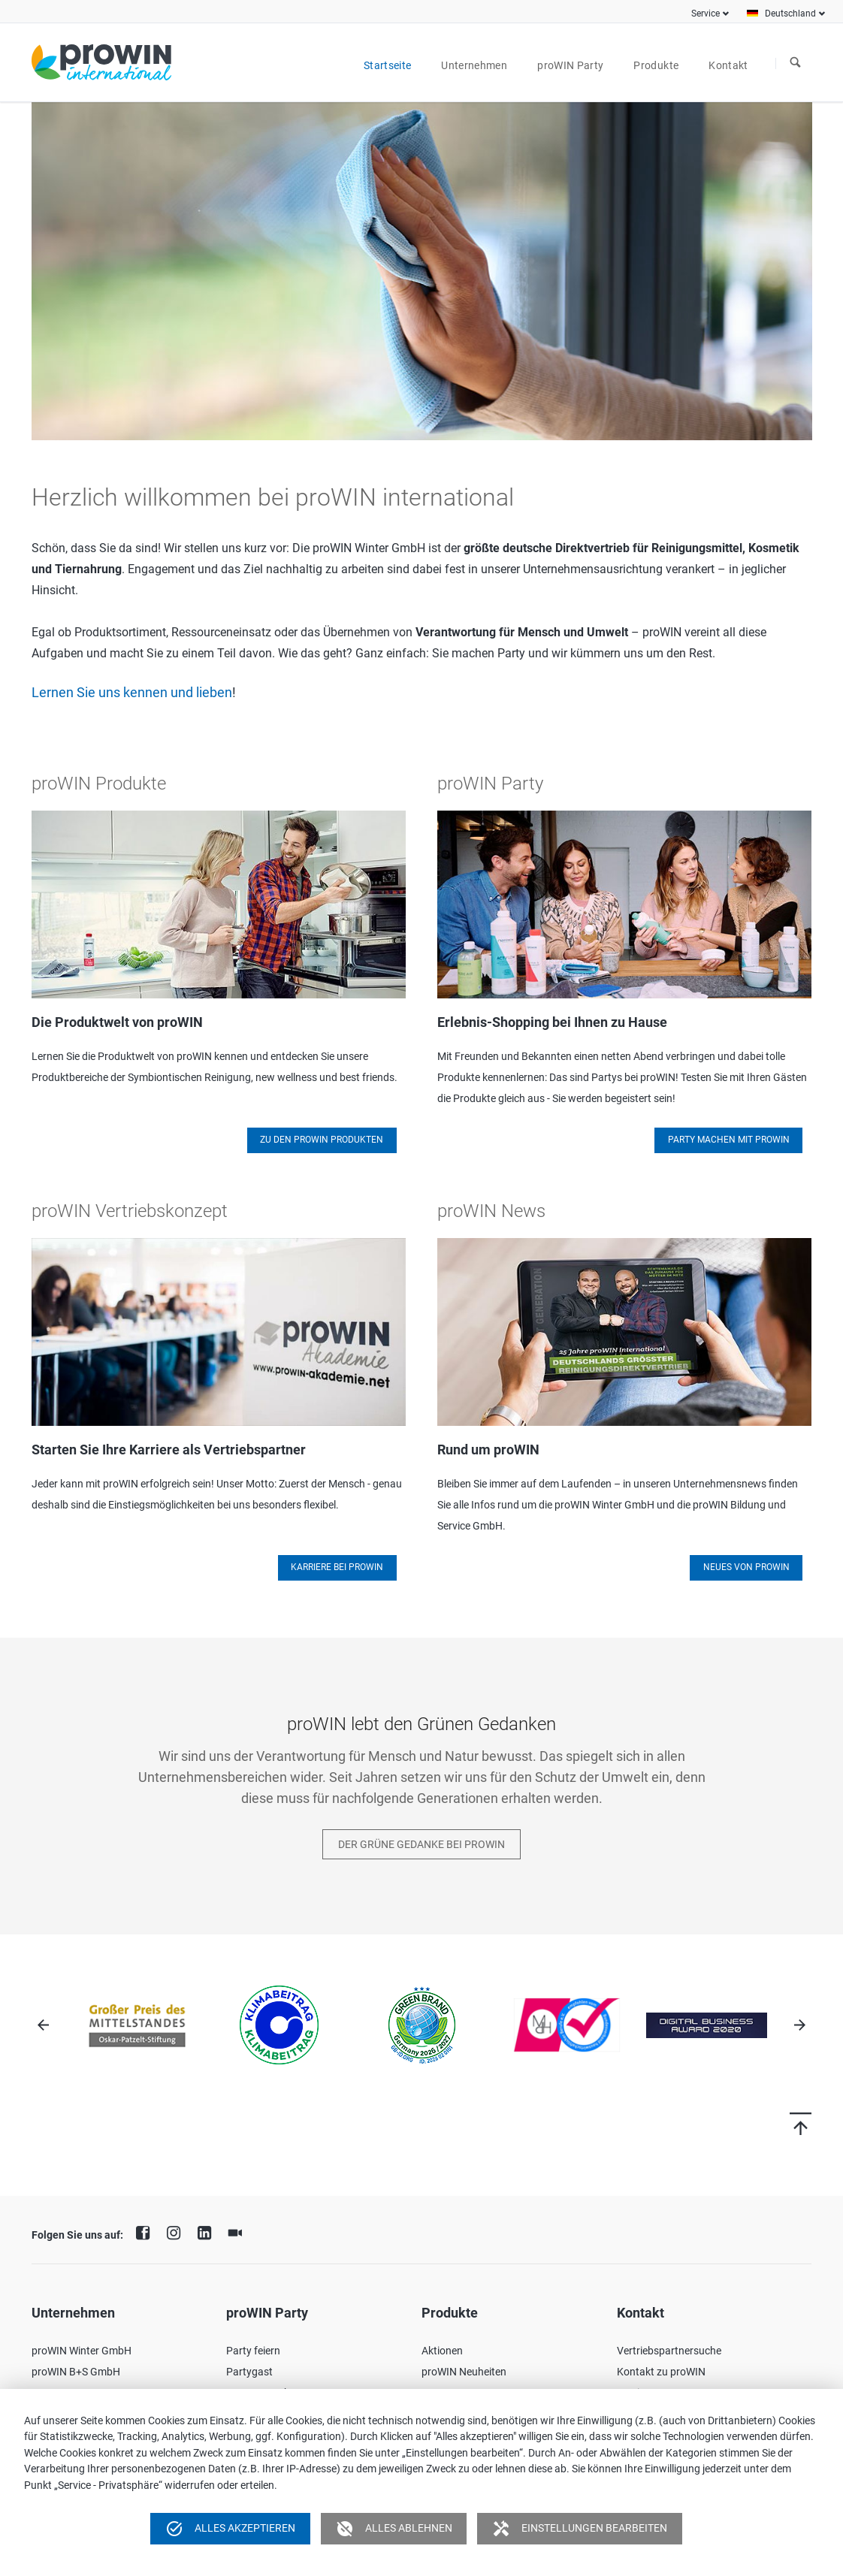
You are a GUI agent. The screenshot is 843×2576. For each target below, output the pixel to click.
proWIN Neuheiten (464, 2372)
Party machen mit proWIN (729, 1139)
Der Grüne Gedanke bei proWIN (421, 1844)
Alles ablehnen (394, 2529)
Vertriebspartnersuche (669, 2351)
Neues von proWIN (746, 1567)
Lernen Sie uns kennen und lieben (132, 692)
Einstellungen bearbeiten (579, 2529)
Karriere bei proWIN (337, 1567)
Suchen (795, 63)
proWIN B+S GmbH (76, 2372)
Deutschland (790, 13)
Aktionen (442, 2351)
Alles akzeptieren (230, 2529)
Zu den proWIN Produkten (321, 1139)
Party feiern (253, 2351)
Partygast (249, 2372)
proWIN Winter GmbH (81, 2351)
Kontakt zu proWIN (661, 2372)
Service (705, 13)
